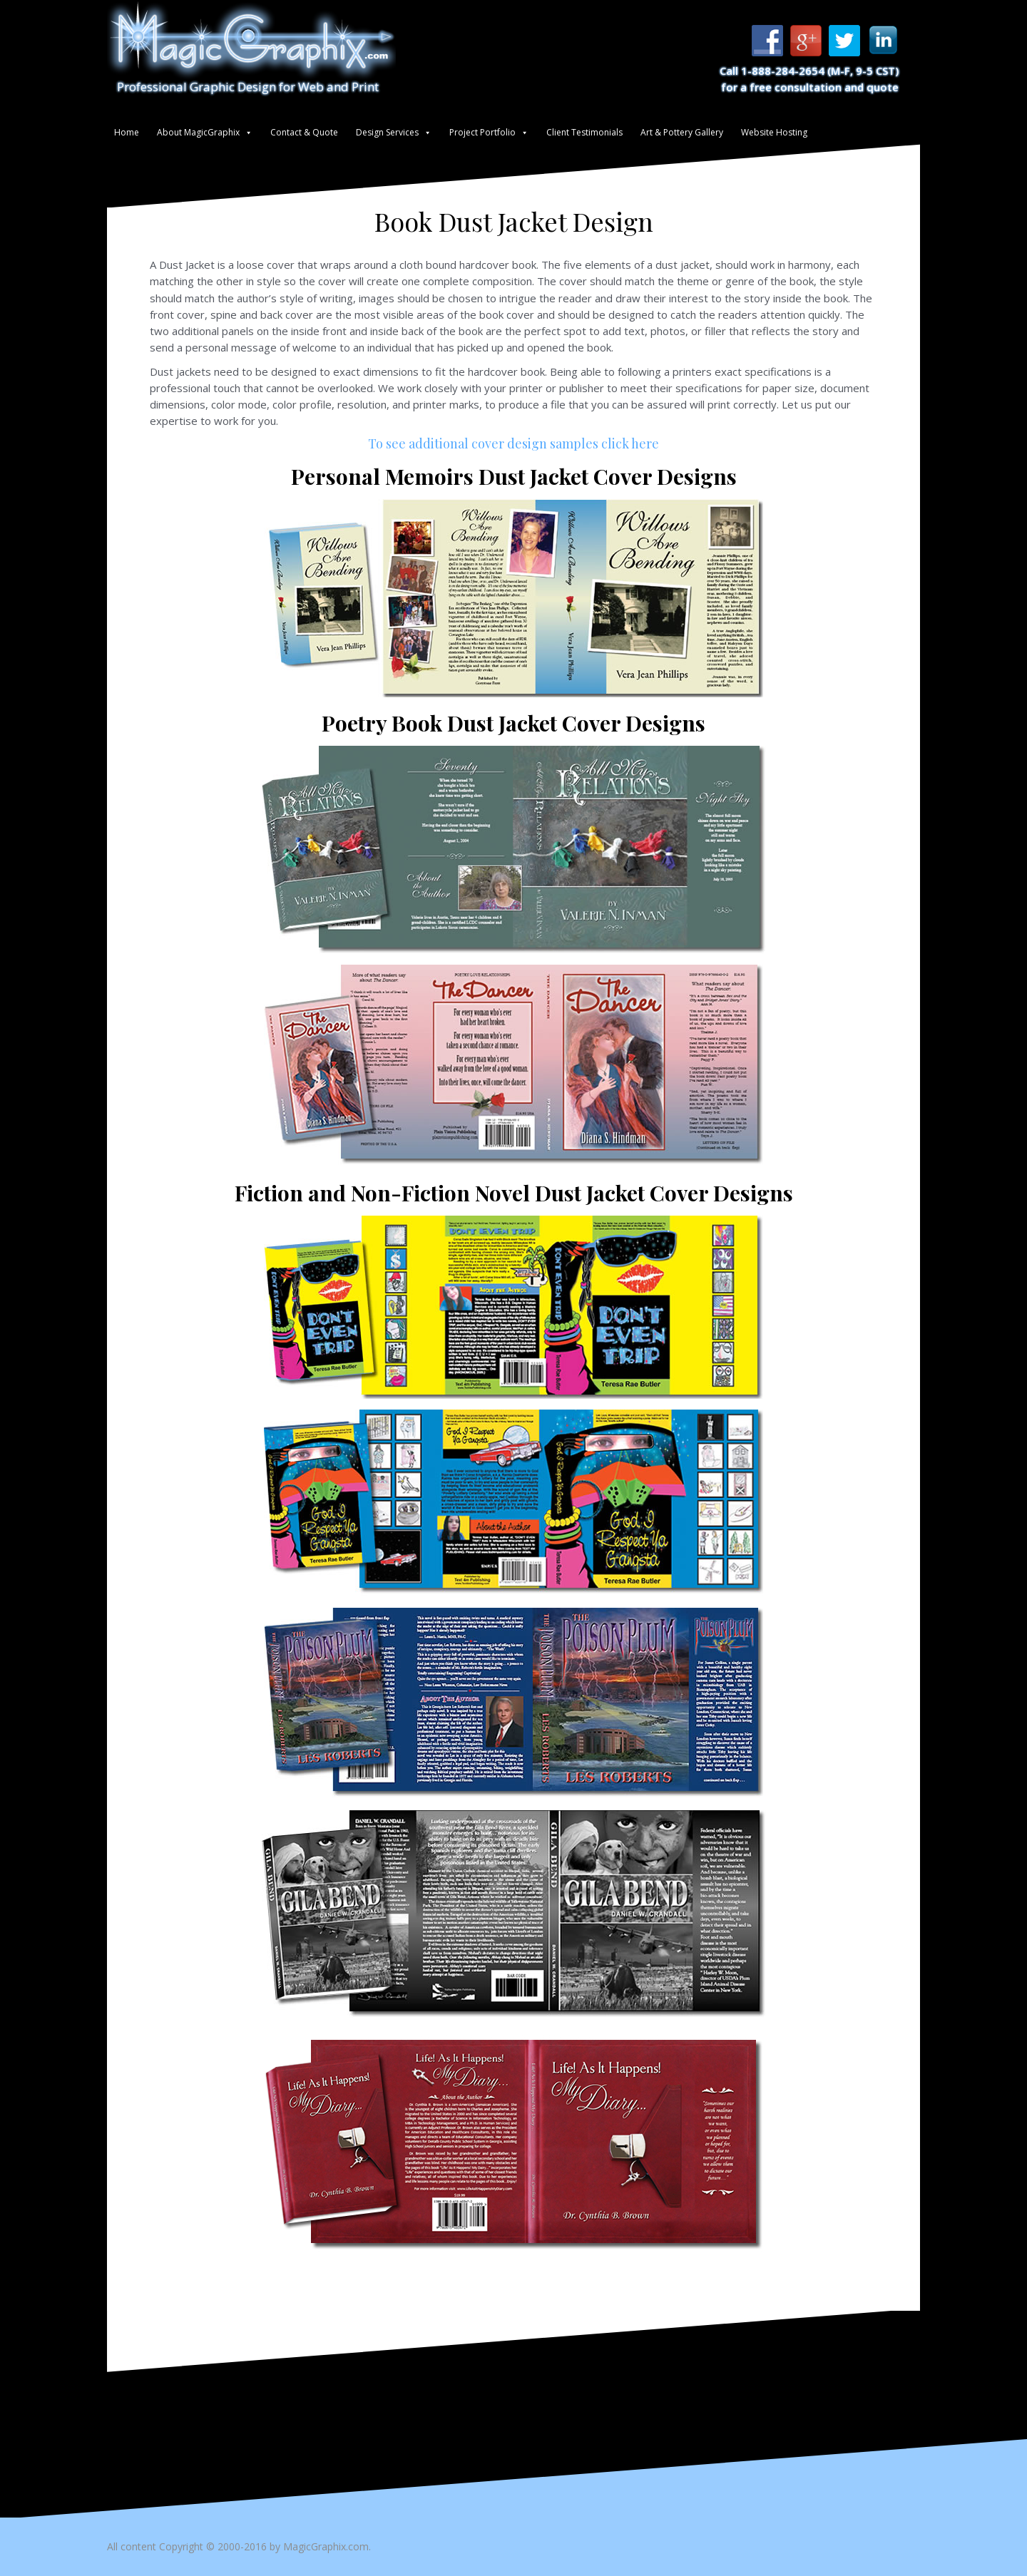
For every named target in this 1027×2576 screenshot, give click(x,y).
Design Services (387, 132)
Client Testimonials (584, 132)
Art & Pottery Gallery (681, 132)
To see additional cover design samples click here (513, 443)
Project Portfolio (482, 132)
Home (126, 132)
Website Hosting (774, 132)
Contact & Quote (304, 132)
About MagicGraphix (198, 132)
